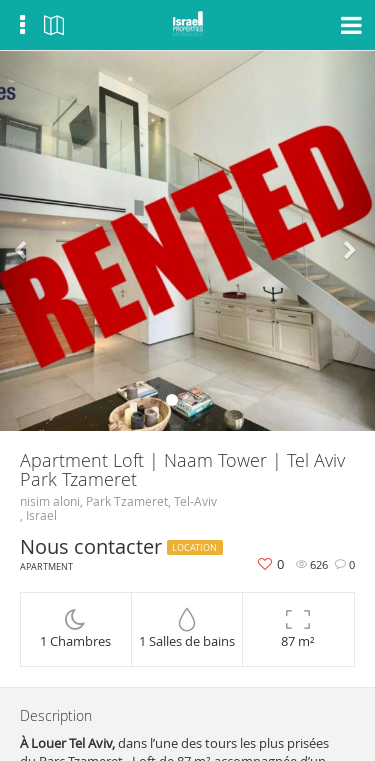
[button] (28, 241)
